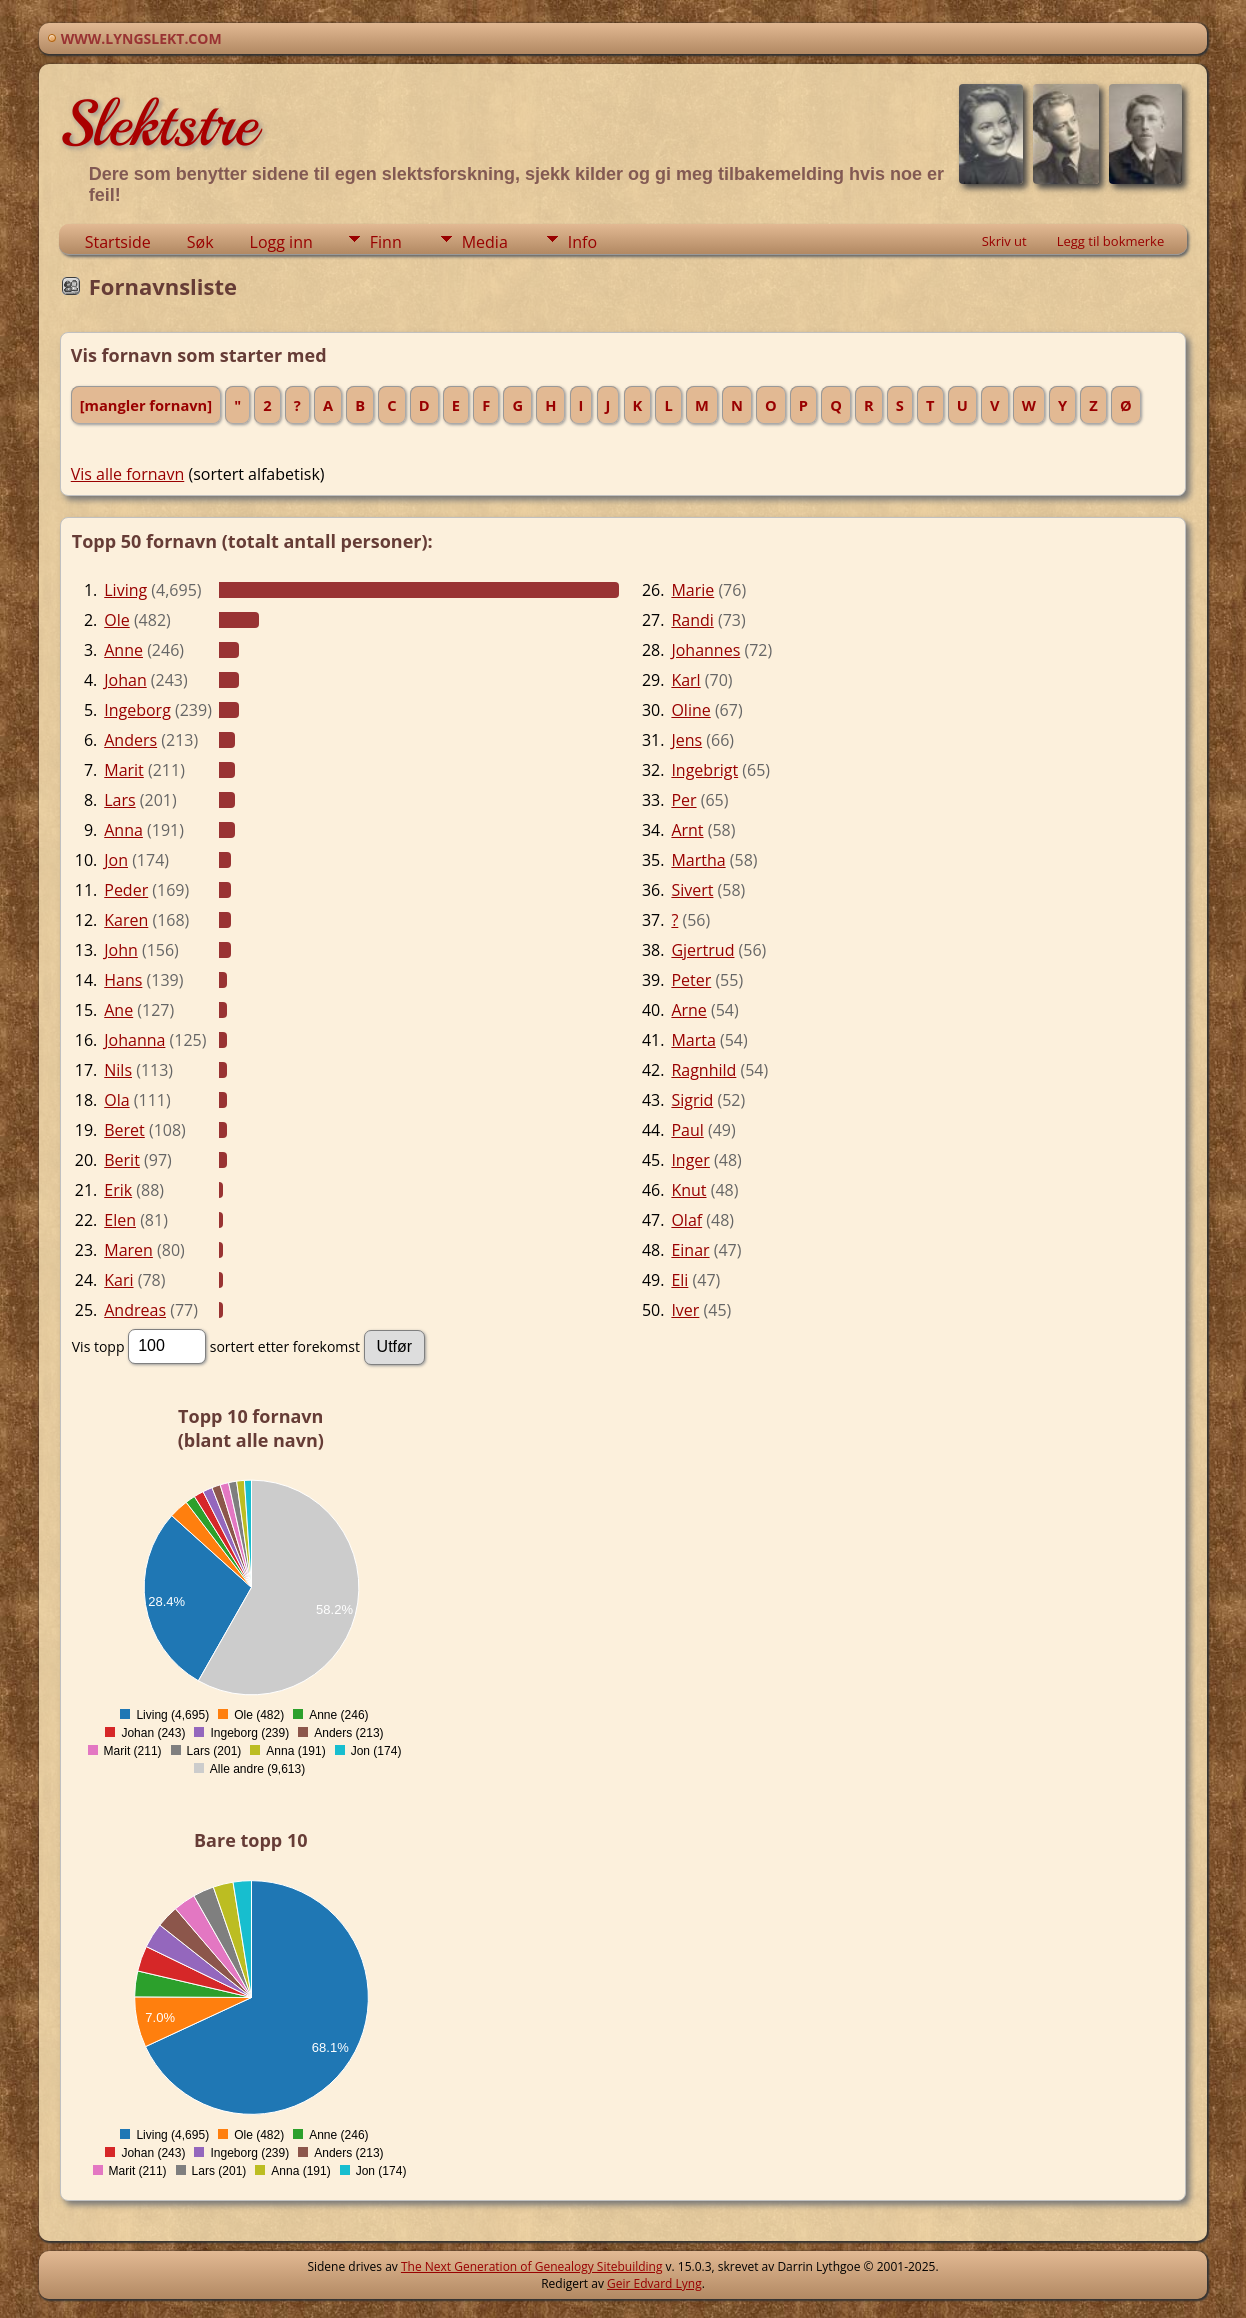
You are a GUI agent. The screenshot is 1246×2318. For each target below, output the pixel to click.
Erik (118, 1190)
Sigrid (692, 1100)
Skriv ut (1004, 241)
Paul (687, 1130)
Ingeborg (137, 710)
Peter (691, 980)
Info (582, 242)
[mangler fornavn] (146, 405)
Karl (685, 680)
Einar (690, 1250)
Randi (692, 620)
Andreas (135, 1310)
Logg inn (281, 242)
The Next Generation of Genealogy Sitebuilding (532, 2266)
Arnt (687, 830)
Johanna (134, 1040)
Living (125, 590)
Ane (118, 1010)
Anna (123, 830)
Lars (119, 800)
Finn (386, 242)
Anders (130, 740)
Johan (125, 680)
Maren (128, 1250)
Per (683, 800)
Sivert (692, 890)
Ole (116, 620)
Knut (688, 1190)
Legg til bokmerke (1111, 241)
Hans (123, 980)
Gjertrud (702, 950)
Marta (693, 1040)
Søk (200, 242)
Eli (679, 1280)
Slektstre (158, 124)
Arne (688, 1010)
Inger (690, 1160)
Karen (126, 920)
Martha (698, 860)
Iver (685, 1310)
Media (485, 242)
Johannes (705, 650)
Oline (690, 710)
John (121, 950)
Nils (118, 1070)
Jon (116, 860)
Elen (120, 1220)
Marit (124, 770)
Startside (118, 242)
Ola (116, 1100)
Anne (123, 650)
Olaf (686, 1220)
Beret (124, 1130)
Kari (118, 1280)
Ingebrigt (704, 770)
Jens (686, 740)
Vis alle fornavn (128, 474)
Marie (692, 590)
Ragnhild (703, 1070)
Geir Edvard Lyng (654, 2283)
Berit (122, 1160)
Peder (126, 890)
